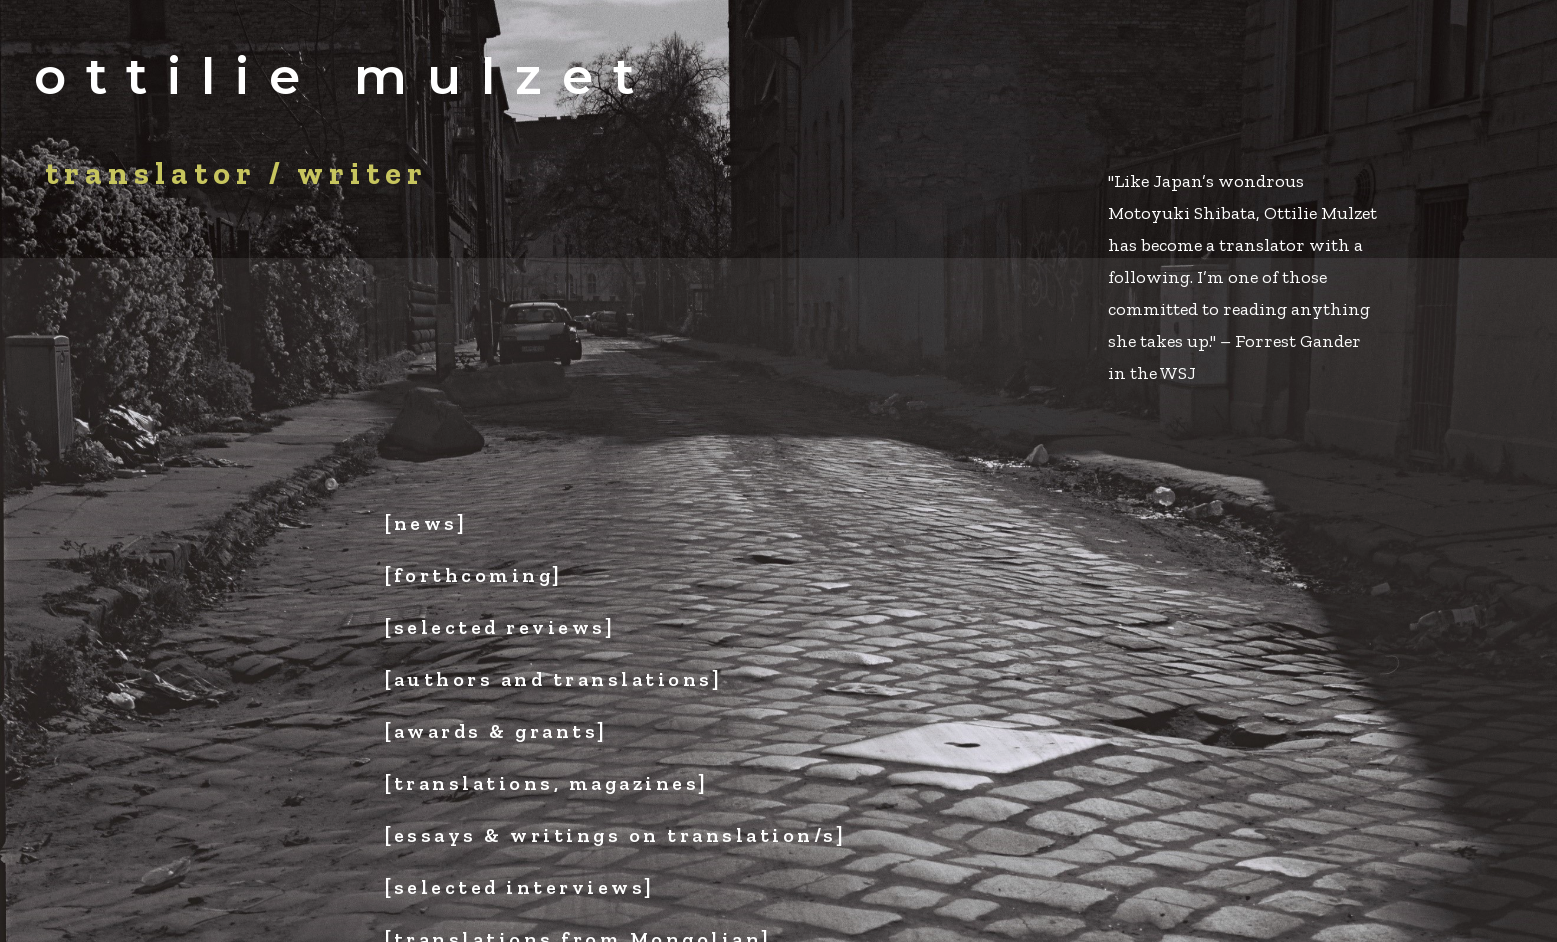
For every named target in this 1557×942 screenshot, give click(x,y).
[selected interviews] (520, 887)
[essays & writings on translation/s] (615, 835)
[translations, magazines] (547, 783)
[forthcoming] (474, 575)
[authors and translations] (553, 679)
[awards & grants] (496, 731)
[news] (426, 523)
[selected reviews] (500, 627)
